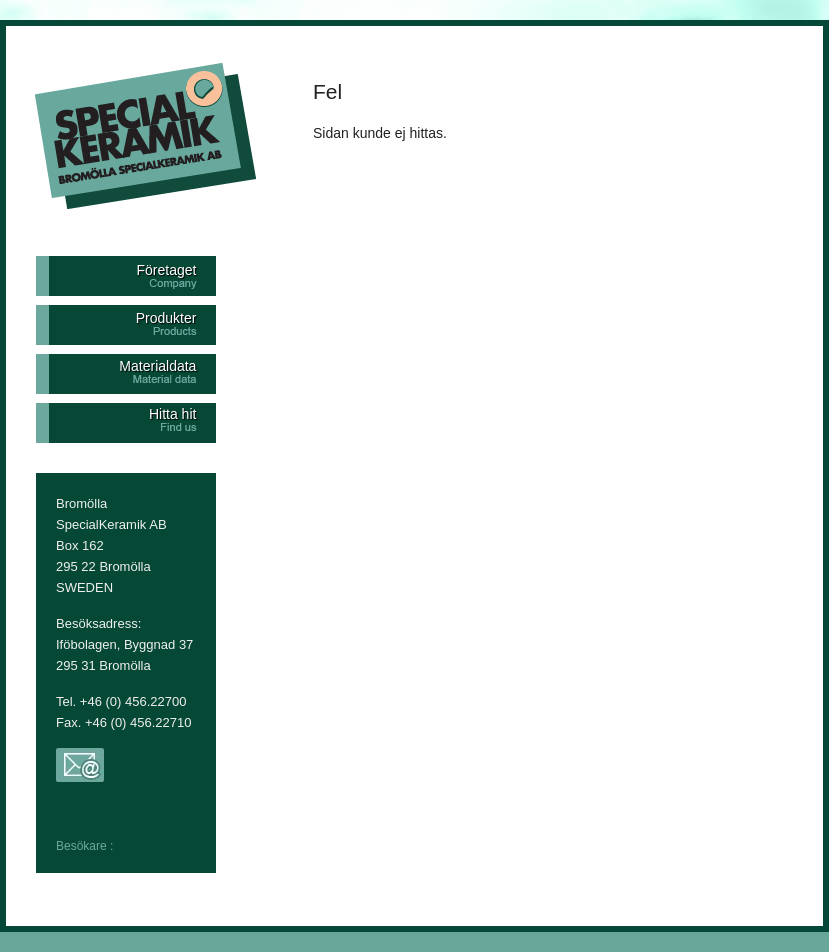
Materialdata (157, 366)
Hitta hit (172, 414)
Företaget (166, 270)
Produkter (166, 318)
